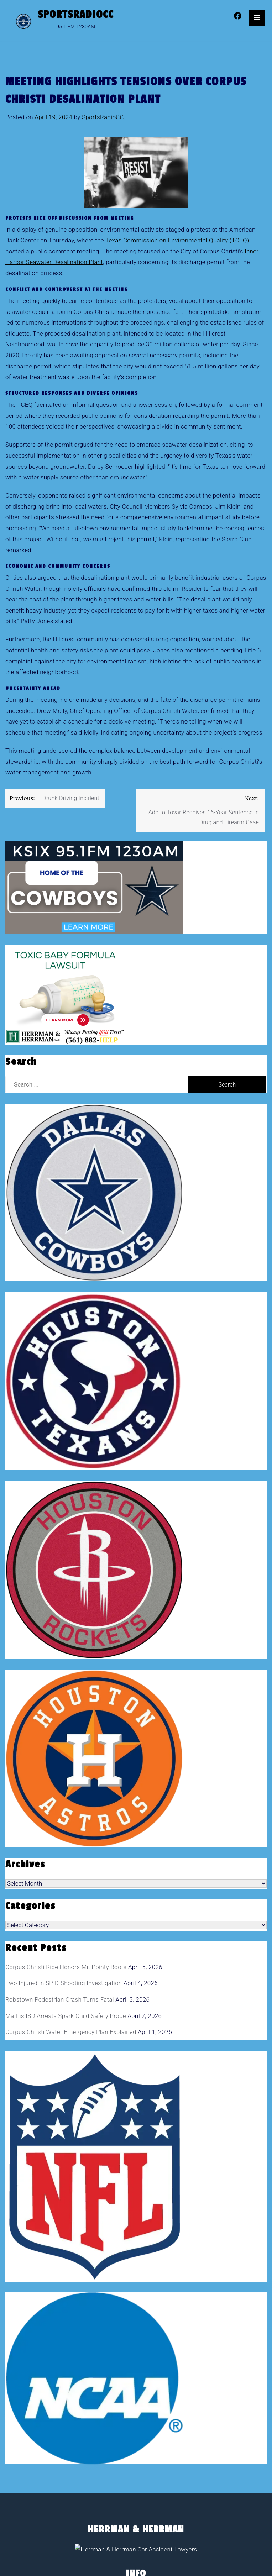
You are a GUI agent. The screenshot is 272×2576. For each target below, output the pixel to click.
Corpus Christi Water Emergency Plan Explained (70, 2031)
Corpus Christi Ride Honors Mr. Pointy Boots (65, 1967)
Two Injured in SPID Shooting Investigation (63, 1983)
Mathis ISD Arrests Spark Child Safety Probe (65, 2015)
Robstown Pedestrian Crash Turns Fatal (59, 1999)
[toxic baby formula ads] (65, 994)
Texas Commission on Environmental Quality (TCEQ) (177, 240)
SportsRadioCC (76, 14)
